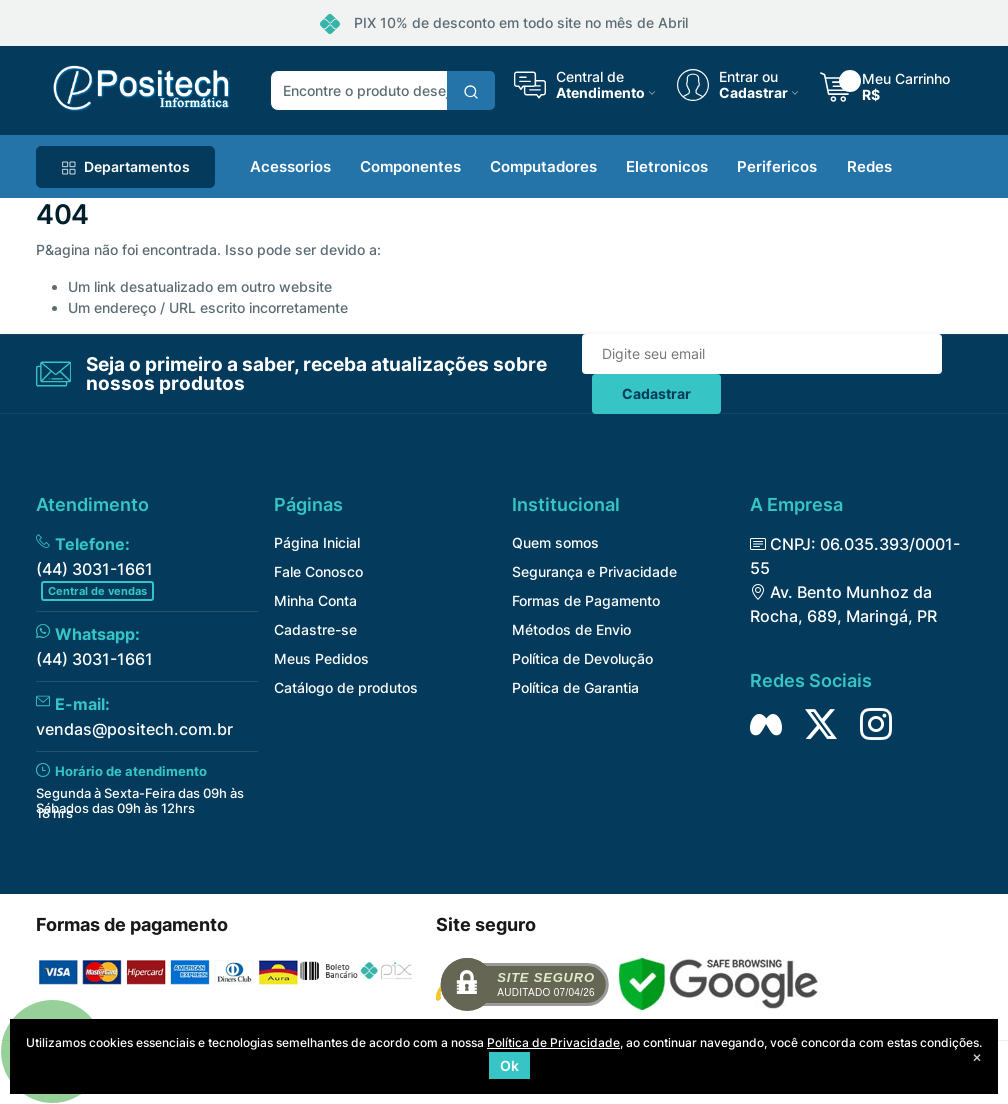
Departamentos (125, 166)
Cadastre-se (315, 629)
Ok (509, 1065)
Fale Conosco (318, 571)
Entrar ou (748, 77)
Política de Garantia (575, 687)
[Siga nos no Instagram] (876, 724)
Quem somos (555, 542)
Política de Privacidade (553, 1042)
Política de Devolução (582, 658)
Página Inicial (317, 542)
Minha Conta (315, 600)
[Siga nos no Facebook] (766, 724)
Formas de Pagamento (586, 600)
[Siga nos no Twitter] (821, 724)
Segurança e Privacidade (594, 571)
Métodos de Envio (571, 629)
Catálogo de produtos (346, 687)
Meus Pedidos (321, 658)
